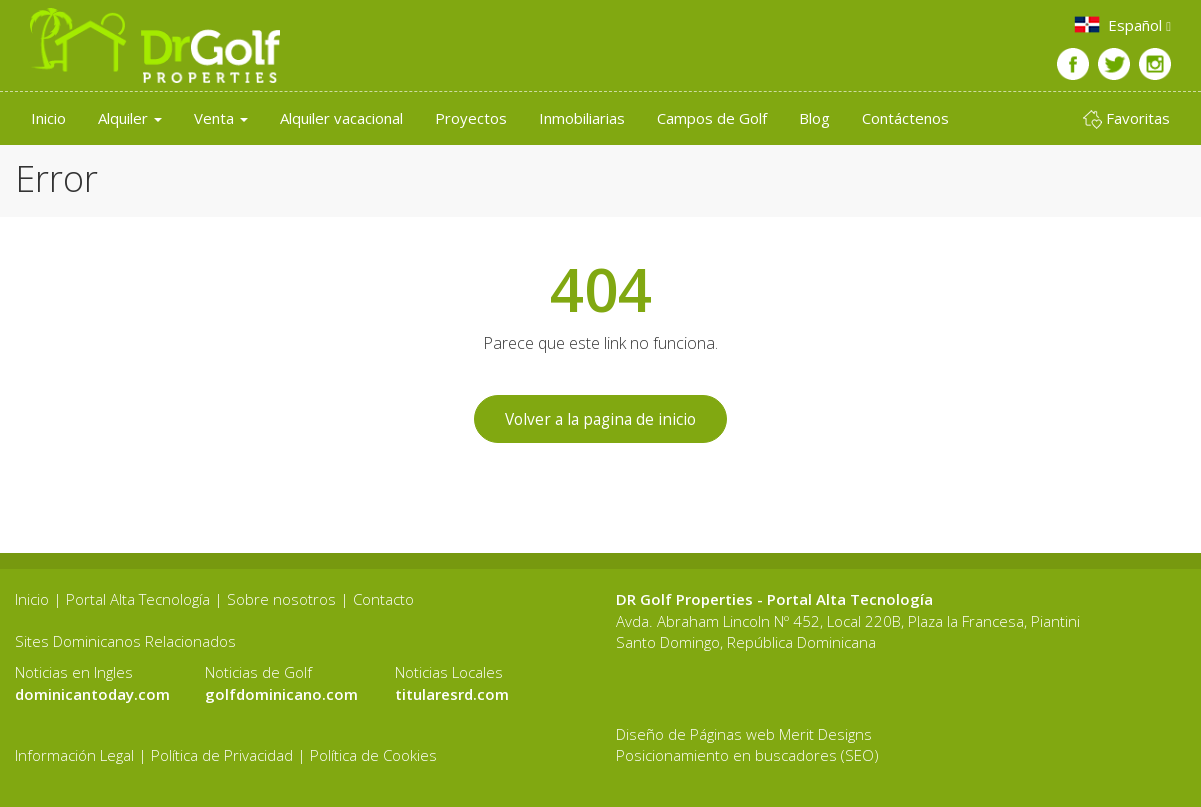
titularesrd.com (452, 694)
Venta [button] (221, 118)
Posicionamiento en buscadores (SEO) (747, 756)
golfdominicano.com (281, 694)
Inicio (48, 118)
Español (1121, 24)
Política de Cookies (373, 756)
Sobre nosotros (281, 600)
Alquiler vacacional (341, 118)
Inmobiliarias (582, 118)
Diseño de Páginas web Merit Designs (744, 734)
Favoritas (1126, 118)
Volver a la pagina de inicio (600, 419)
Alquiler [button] (130, 118)
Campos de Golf (712, 118)
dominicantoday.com (92, 694)
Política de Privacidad (222, 756)
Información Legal (74, 756)
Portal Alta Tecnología (138, 600)
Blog (814, 118)
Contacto (383, 600)
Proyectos (471, 118)
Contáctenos (905, 118)
